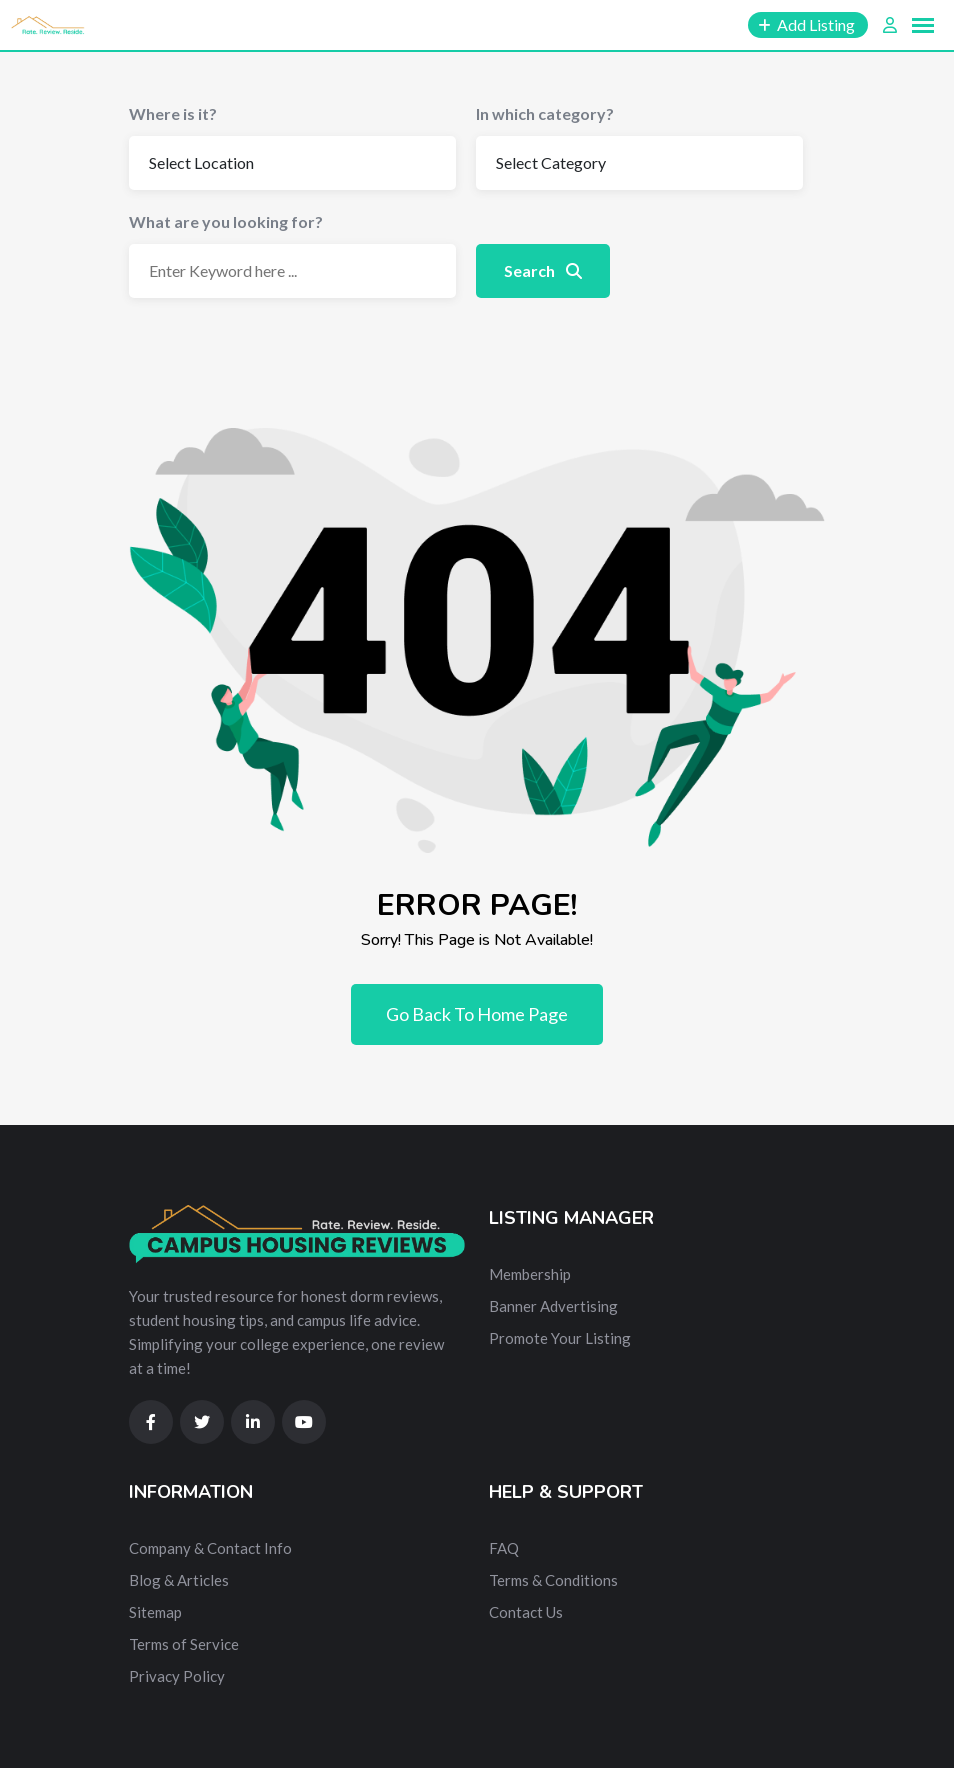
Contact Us (526, 1612)
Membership (530, 1274)
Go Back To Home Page (477, 1014)
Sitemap (155, 1612)
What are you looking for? (226, 221)
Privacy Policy (177, 1676)
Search (543, 270)
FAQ (504, 1548)
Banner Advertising (553, 1306)
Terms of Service (184, 1644)
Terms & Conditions (553, 1580)
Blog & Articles (179, 1580)
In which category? (545, 113)
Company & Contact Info (210, 1548)
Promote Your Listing (560, 1338)
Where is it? (173, 113)
